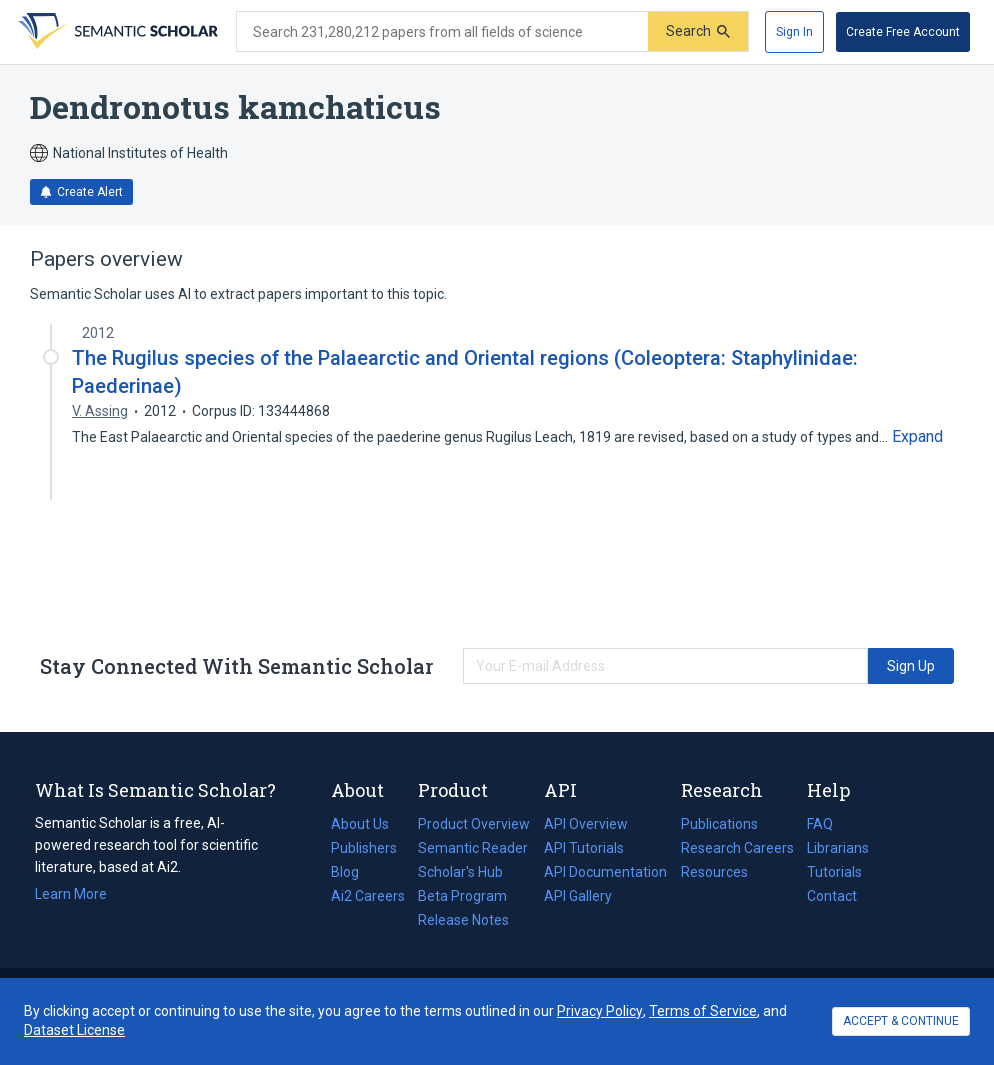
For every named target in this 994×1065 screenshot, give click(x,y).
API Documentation (605, 872)
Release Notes (463, 920)
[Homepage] (116, 32)
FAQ (820, 824)
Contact (832, 896)
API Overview (586, 824)
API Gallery (578, 896)
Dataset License (74, 1030)
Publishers (364, 848)
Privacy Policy (600, 1011)
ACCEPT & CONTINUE (901, 1021)
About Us (360, 824)
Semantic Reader (473, 848)
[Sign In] (794, 32)
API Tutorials (584, 848)
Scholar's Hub (460, 872)
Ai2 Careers (368, 896)
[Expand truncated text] (917, 437)
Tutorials (834, 872)
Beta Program (462, 896)
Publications (719, 824)
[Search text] (442, 32)
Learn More (71, 894)
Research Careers (737, 848)
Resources (714, 872)
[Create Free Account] (903, 32)
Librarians (838, 848)
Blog (353, 872)
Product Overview (474, 824)
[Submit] (698, 31)
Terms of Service (703, 1011)
